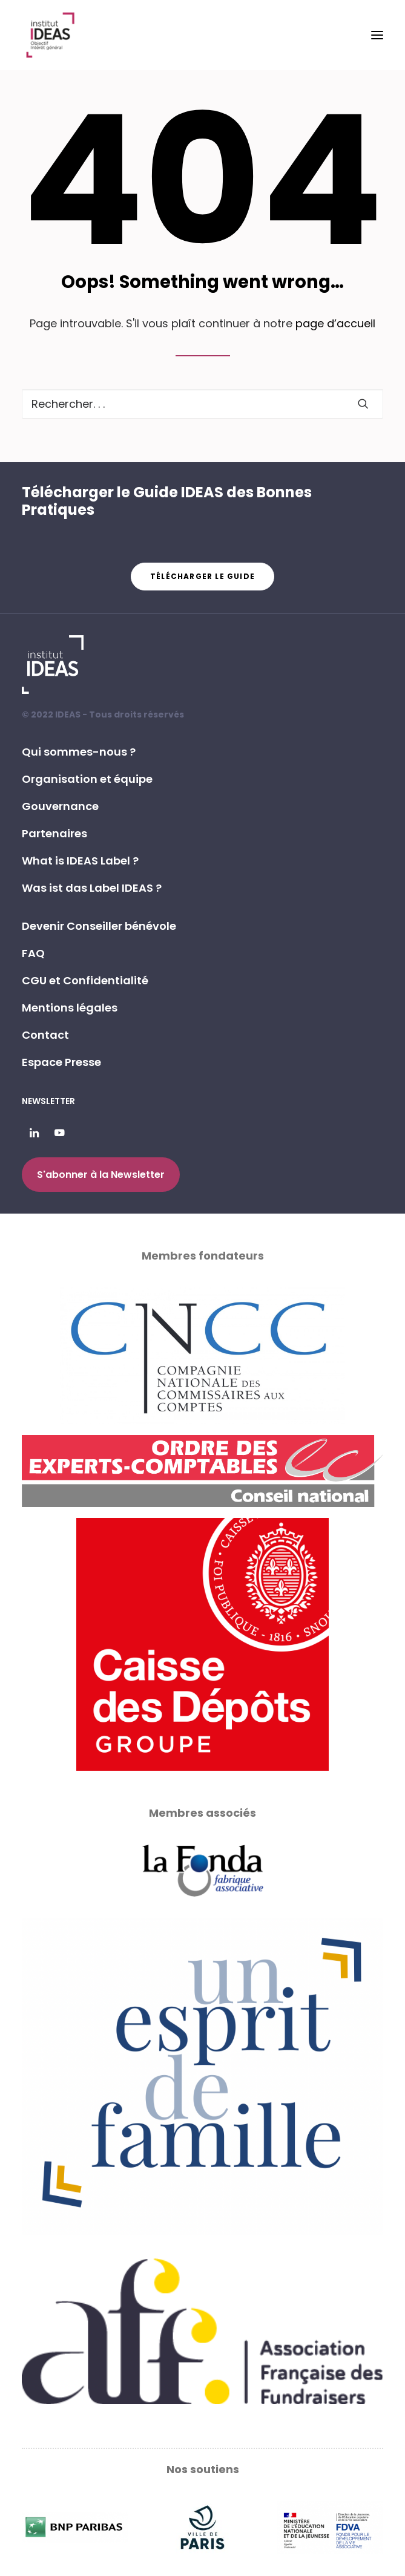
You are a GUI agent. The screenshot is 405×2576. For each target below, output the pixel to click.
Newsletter (48, 1101)
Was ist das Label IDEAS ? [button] (92, 887)
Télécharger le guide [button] (202, 576)
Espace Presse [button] (61, 1062)
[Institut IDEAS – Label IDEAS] (50, 35)
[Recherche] (202, 404)
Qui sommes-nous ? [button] (79, 751)
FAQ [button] (33, 953)
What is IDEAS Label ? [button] (80, 860)
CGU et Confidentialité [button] (85, 980)
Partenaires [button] (54, 833)
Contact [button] (45, 1034)
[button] (377, 35)
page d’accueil (335, 323)
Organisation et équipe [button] (87, 778)
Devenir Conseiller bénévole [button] (99, 925)
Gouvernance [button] (60, 806)
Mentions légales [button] (69, 1007)
